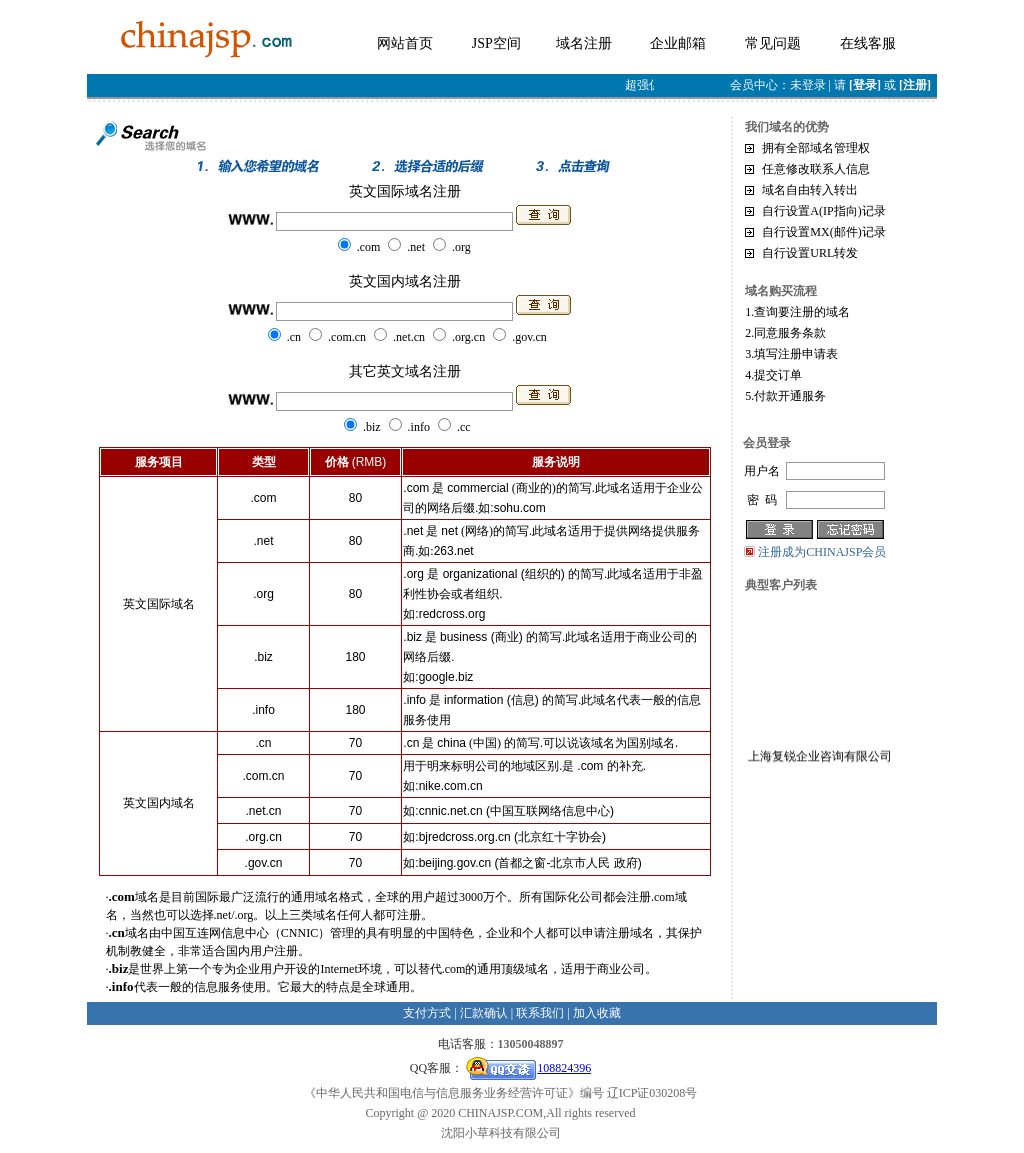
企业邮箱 (678, 43)
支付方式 (427, 1013)
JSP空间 (496, 43)
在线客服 (868, 43)
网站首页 (405, 43)
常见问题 (773, 43)
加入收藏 (597, 1013)
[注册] (915, 85)
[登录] (865, 85)
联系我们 (540, 1013)
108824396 (528, 1068)
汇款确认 (484, 1013)
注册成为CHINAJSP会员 (822, 552)
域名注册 (584, 43)
